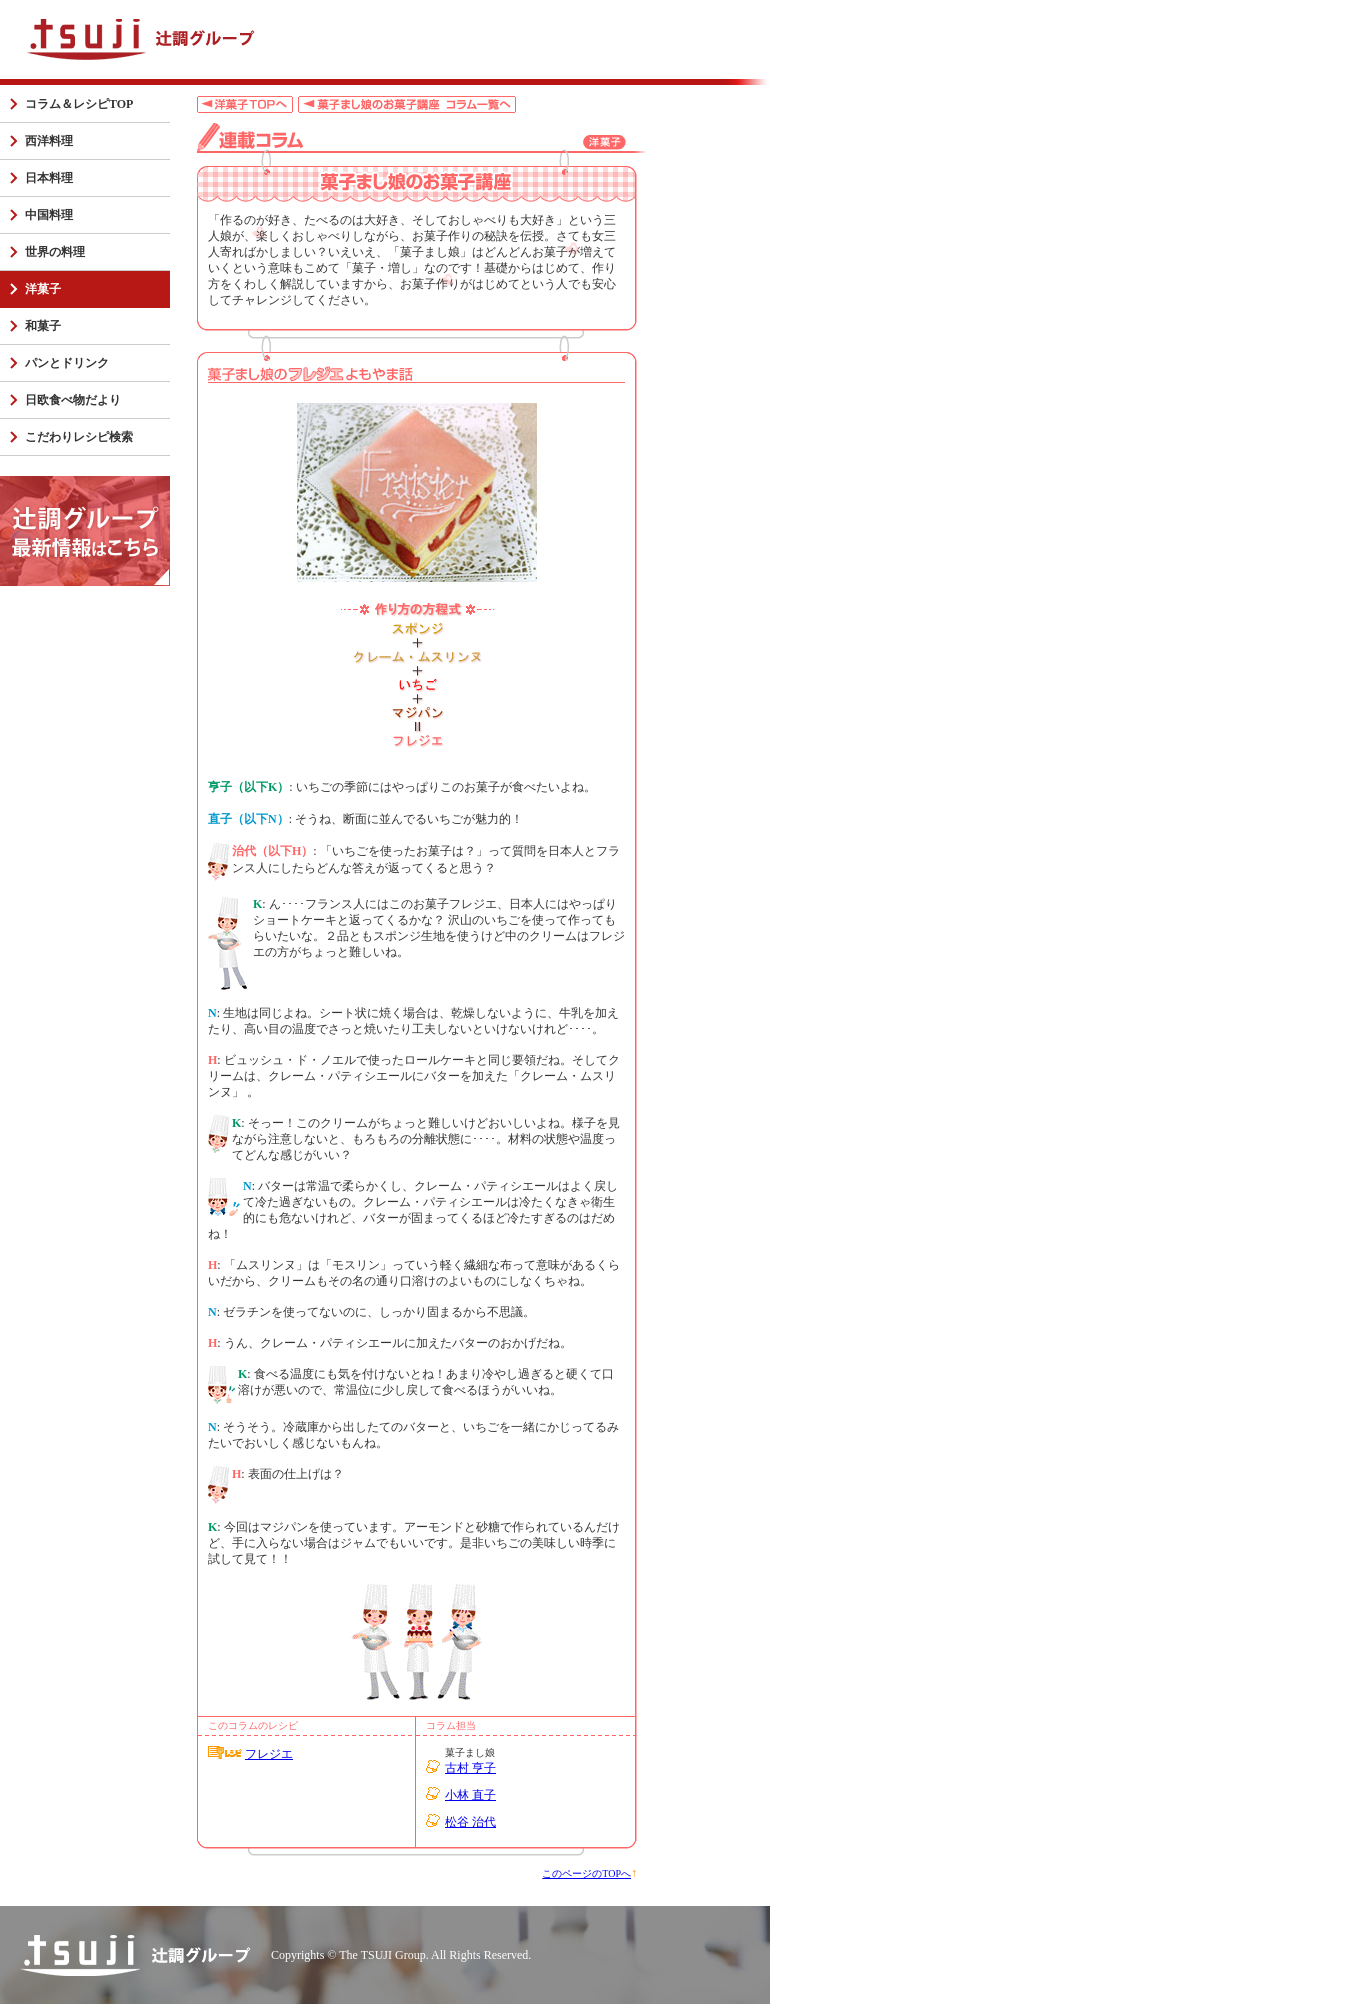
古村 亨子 (470, 1768)
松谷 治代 (470, 1822)
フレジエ (269, 1754)
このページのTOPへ (586, 1873)
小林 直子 (470, 1795)
